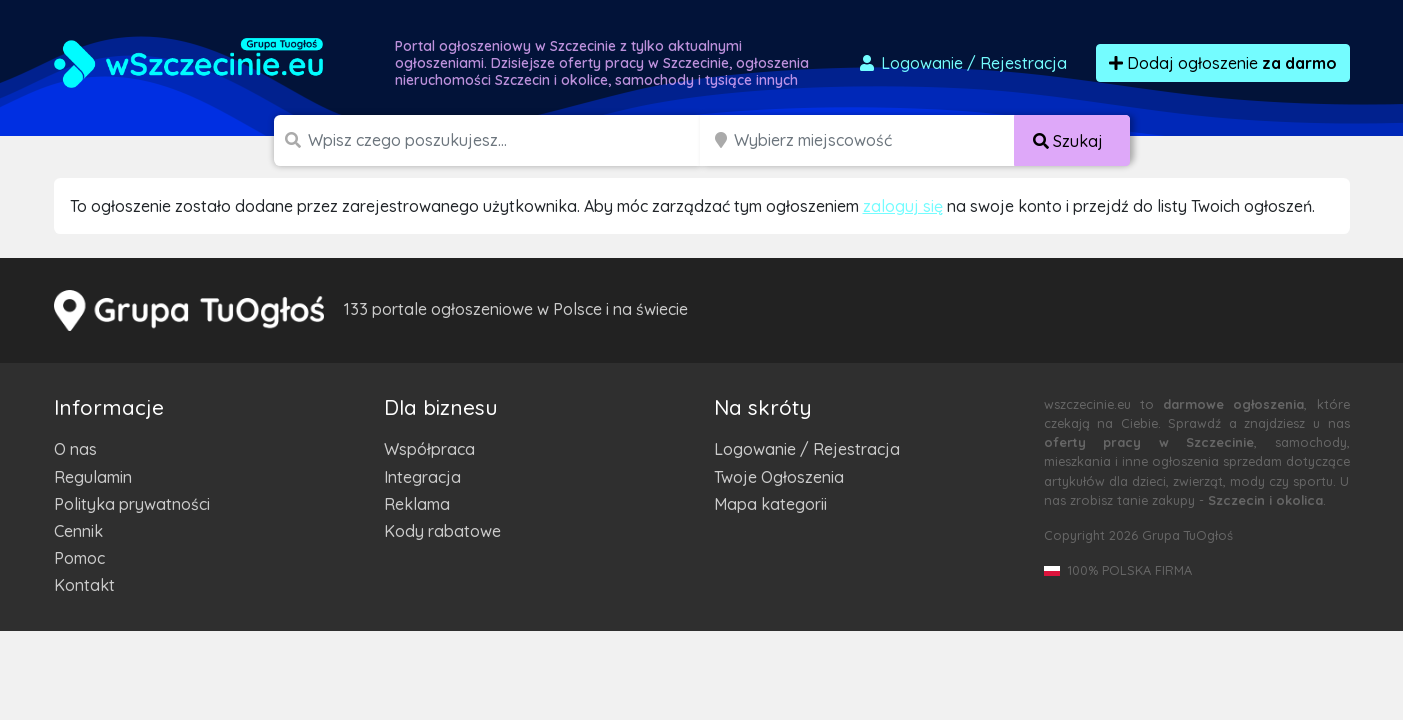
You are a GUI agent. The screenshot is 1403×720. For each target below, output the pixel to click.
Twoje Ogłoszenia (779, 477)
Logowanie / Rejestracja (807, 449)
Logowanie (962, 63)
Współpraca (429, 449)
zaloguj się (903, 206)
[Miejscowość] (875, 140)
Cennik (78, 531)
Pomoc (79, 558)
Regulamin (93, 477)
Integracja (422, 477)
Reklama (417, 504)
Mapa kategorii (770, 504)
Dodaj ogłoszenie (1223, 63)
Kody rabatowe (442, 531)
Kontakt (84, 585)
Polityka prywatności (132, 504)
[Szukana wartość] (506, 140)
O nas (75, 449)
